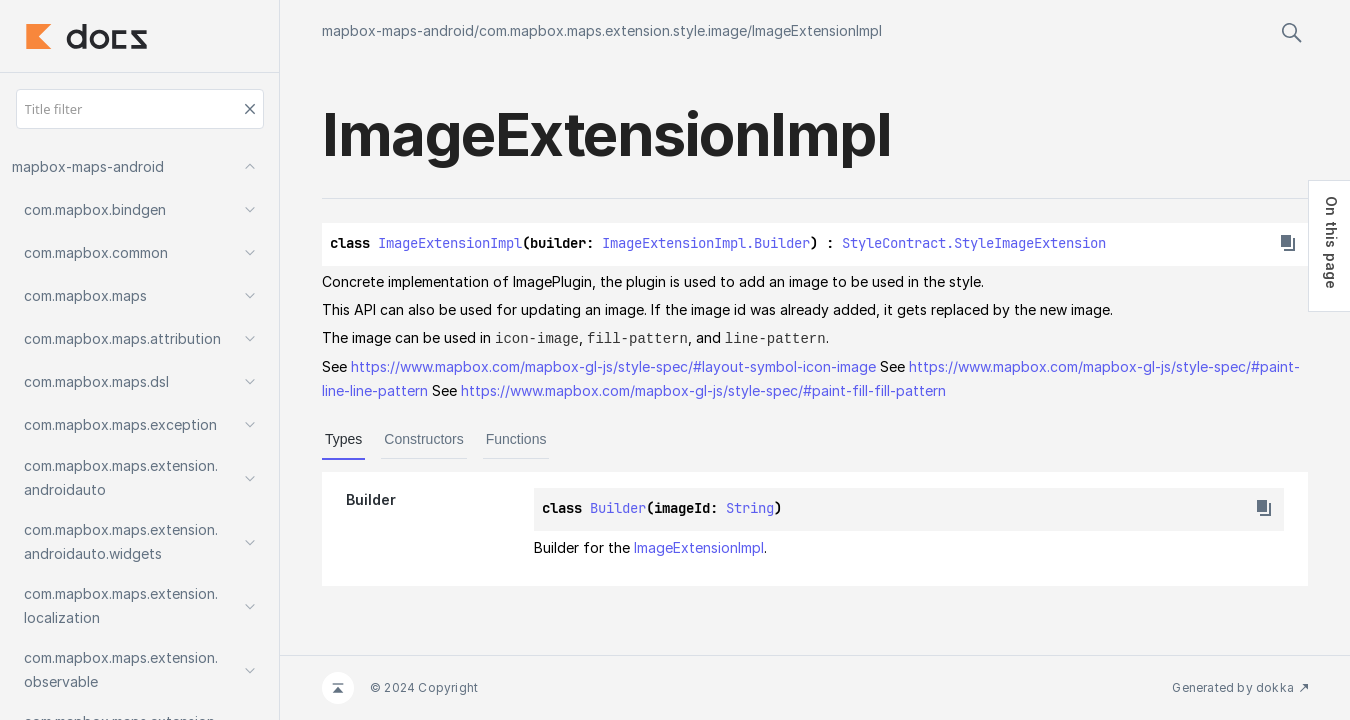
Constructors (423, 438)
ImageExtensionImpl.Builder (706, 243)
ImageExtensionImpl (817, 30)
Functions (516, 438)
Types (343, 438)
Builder (618, 507)
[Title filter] (140, 109)
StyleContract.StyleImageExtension (974, 243)
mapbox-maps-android (398, 30)
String (750, 507)
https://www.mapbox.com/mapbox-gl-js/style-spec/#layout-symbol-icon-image (613, 365)
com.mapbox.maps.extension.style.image (613, 30)
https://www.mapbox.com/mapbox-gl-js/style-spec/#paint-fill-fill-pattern (703, 389)
